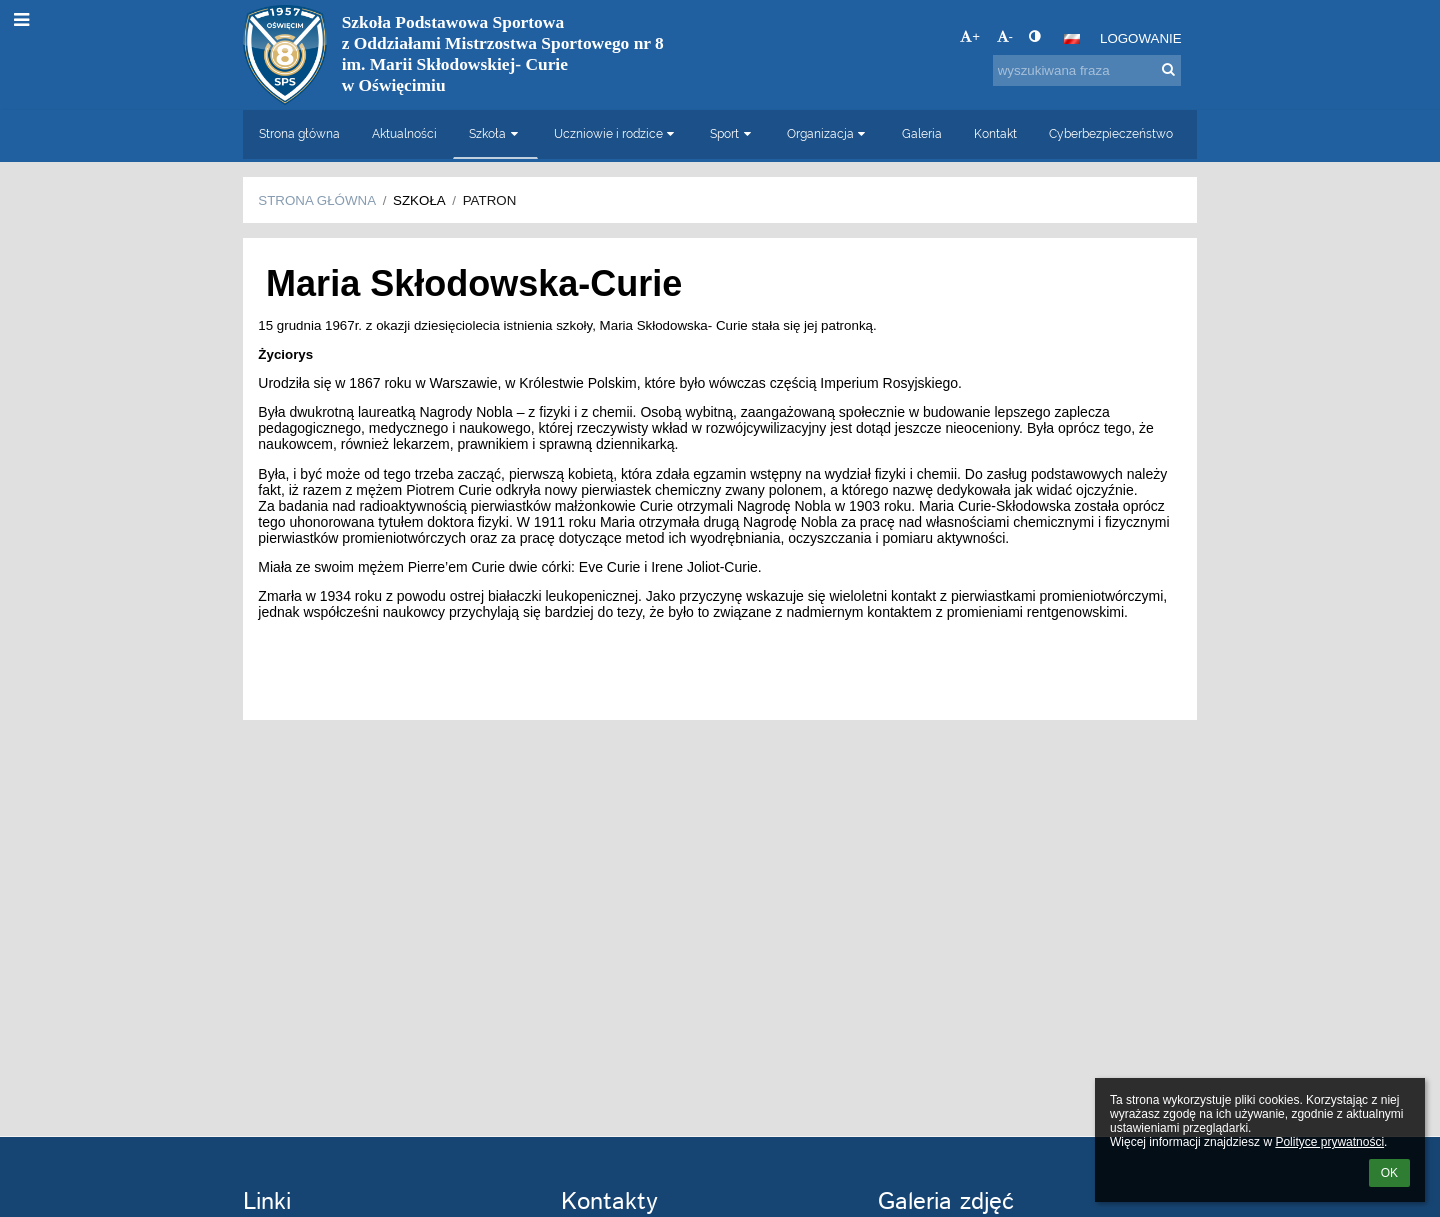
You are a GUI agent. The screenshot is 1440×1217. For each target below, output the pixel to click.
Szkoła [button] (495, 134)
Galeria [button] (922, 134)
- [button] (1005, 36)
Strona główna (317, 200)
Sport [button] (732, 134)
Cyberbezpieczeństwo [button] (1111, 134)
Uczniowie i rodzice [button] (616, 134)
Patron (490, 200)
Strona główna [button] (299, 134)
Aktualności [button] (404, 134)
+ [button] (970, 36)
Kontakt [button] (995, 134)
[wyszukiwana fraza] (1087, 70)
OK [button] (1389, 1173)
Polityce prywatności (1329, 1142)
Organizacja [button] (828, 134)
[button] (1072, 39)
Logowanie (1141, 38)
